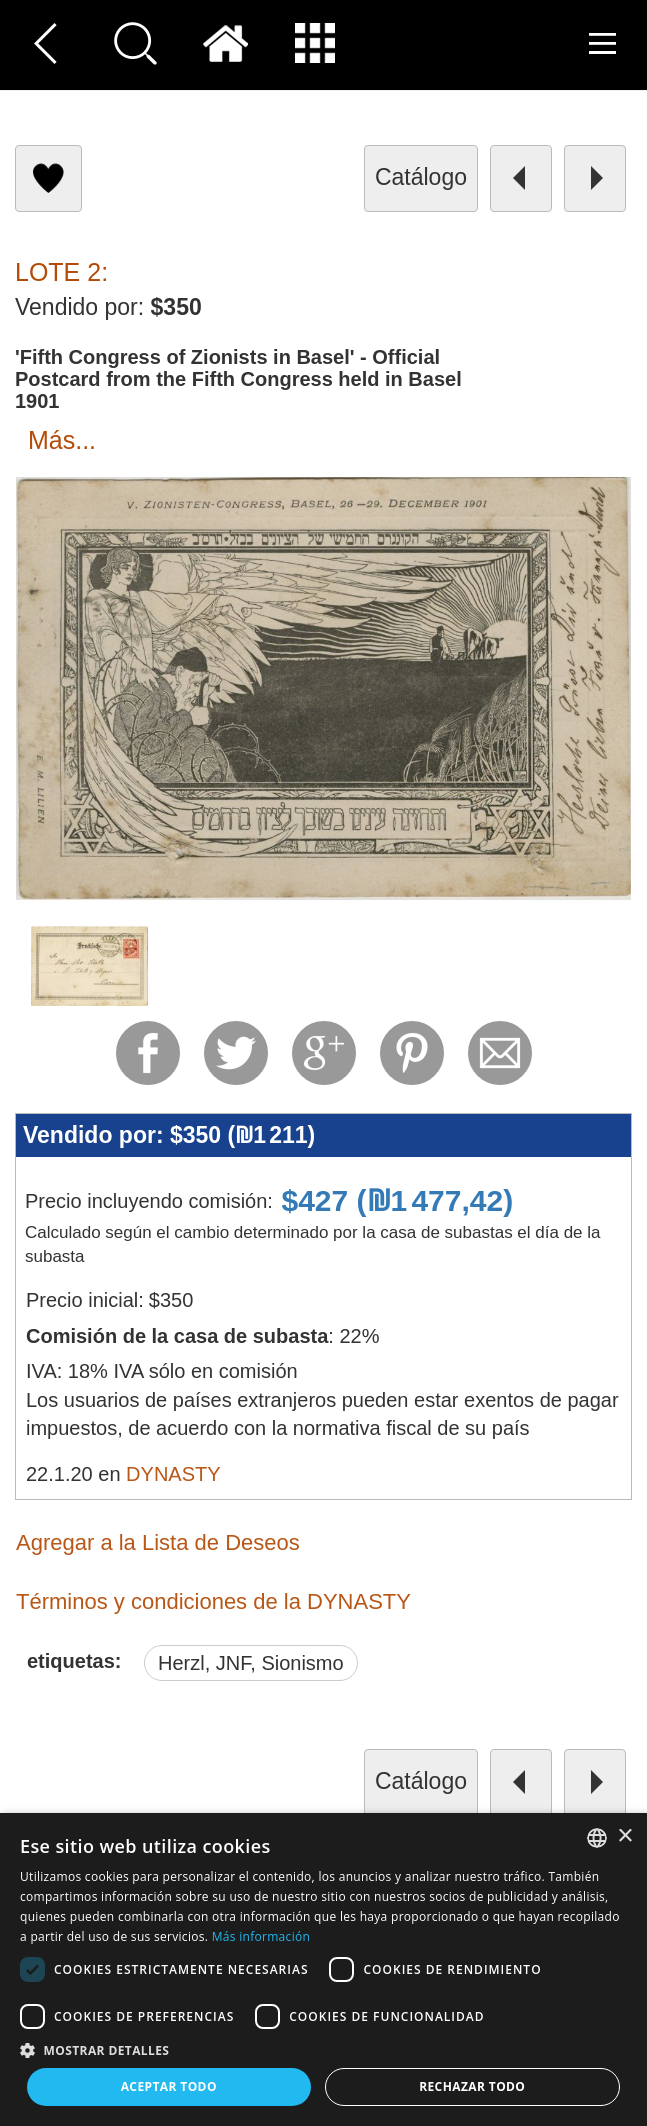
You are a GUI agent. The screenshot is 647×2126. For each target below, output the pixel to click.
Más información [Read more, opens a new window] (261, 1936)
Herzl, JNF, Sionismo (251, 1663)
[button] (323, 2049)
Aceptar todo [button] (169, 2086)
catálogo (421, 177)
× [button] (624, 1836)
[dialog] (323, 1969)
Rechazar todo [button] (472, 2086)
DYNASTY (173, 1474)
